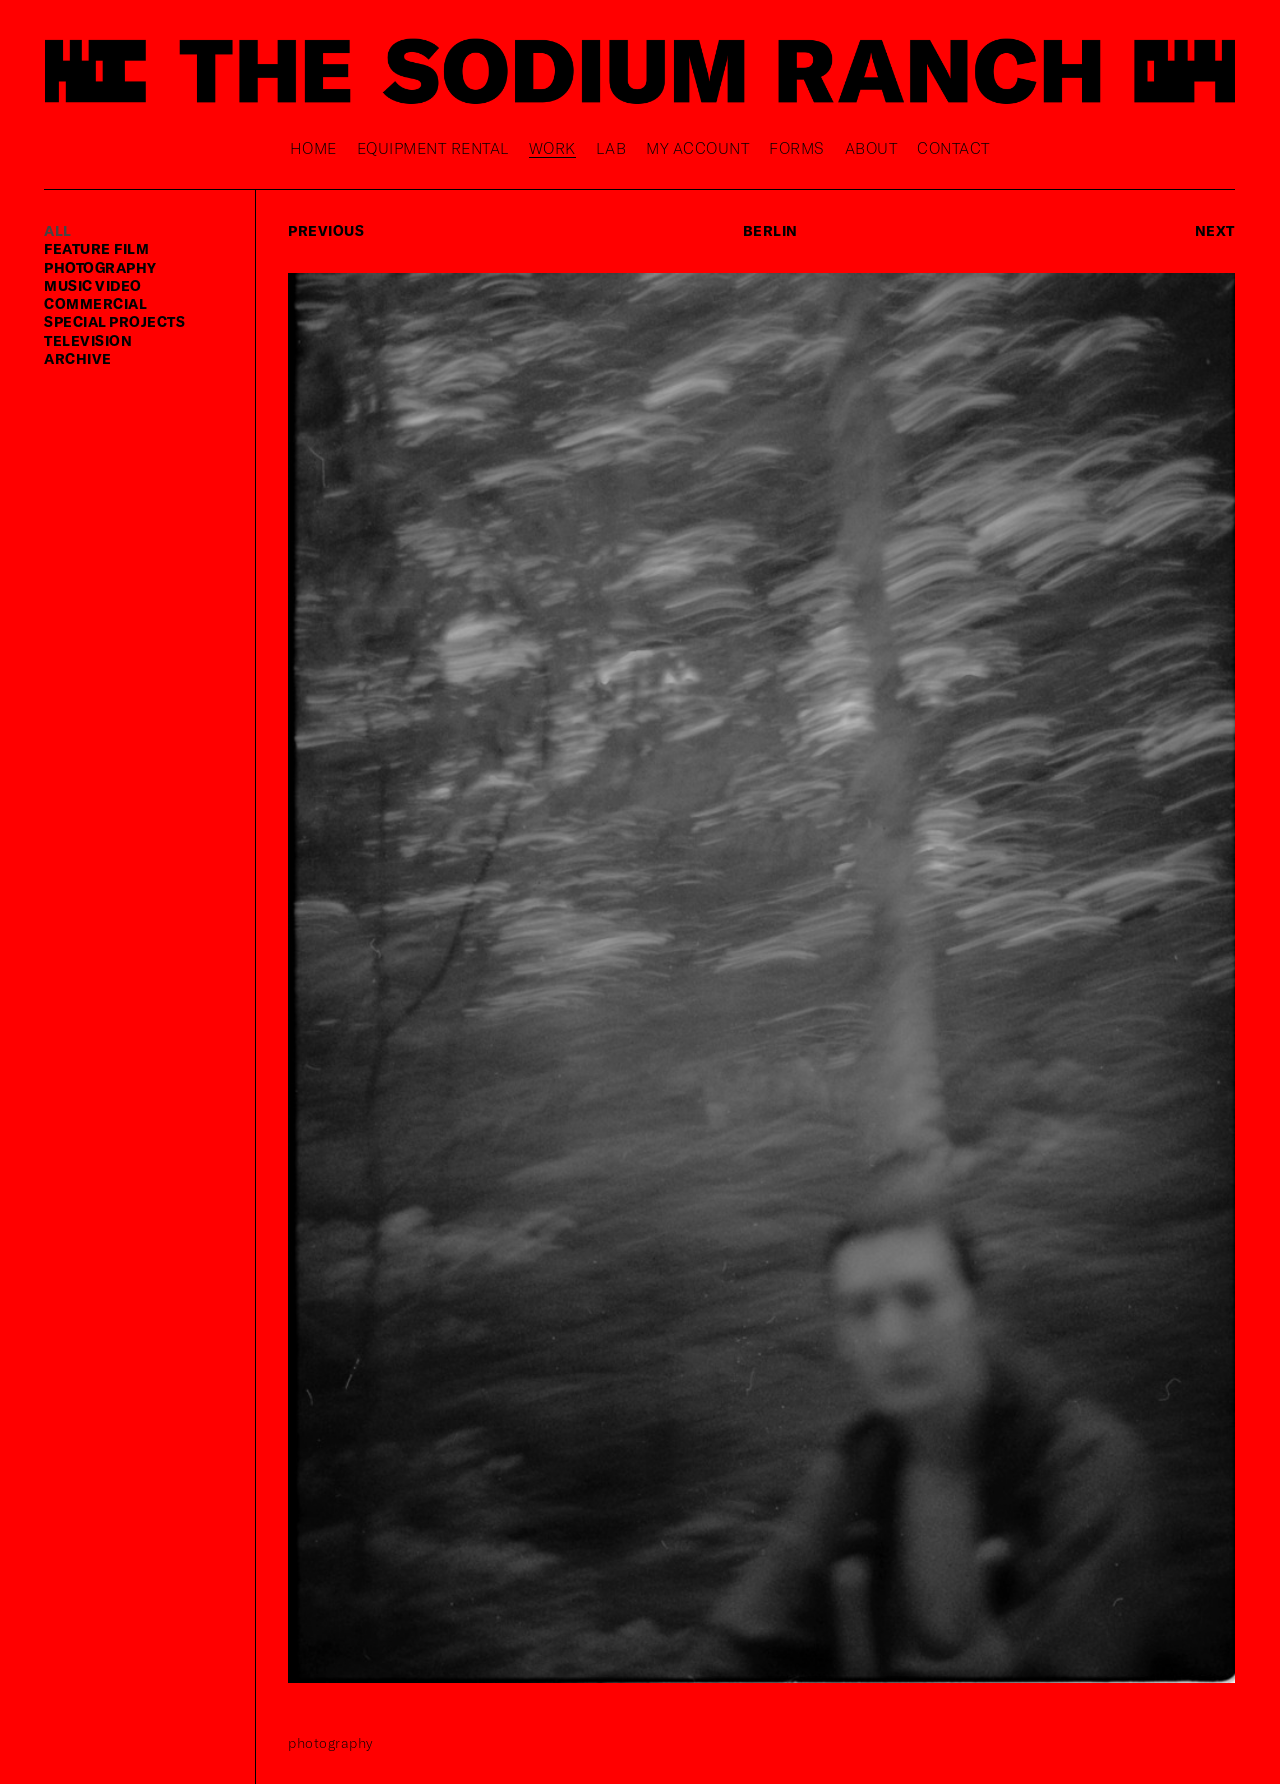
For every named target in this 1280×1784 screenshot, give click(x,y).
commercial (95, 303)
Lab (611, 148)
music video (93, 285)
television (88, 340)
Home (313, 148)
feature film (96, 248)
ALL (58, 230)
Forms (797, 148)
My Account (697, 148)
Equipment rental (433, 148)
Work (552, 148)
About (871, 148)
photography (100, 267)
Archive (78, 358)
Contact (953, 148)
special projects (114, 321)
